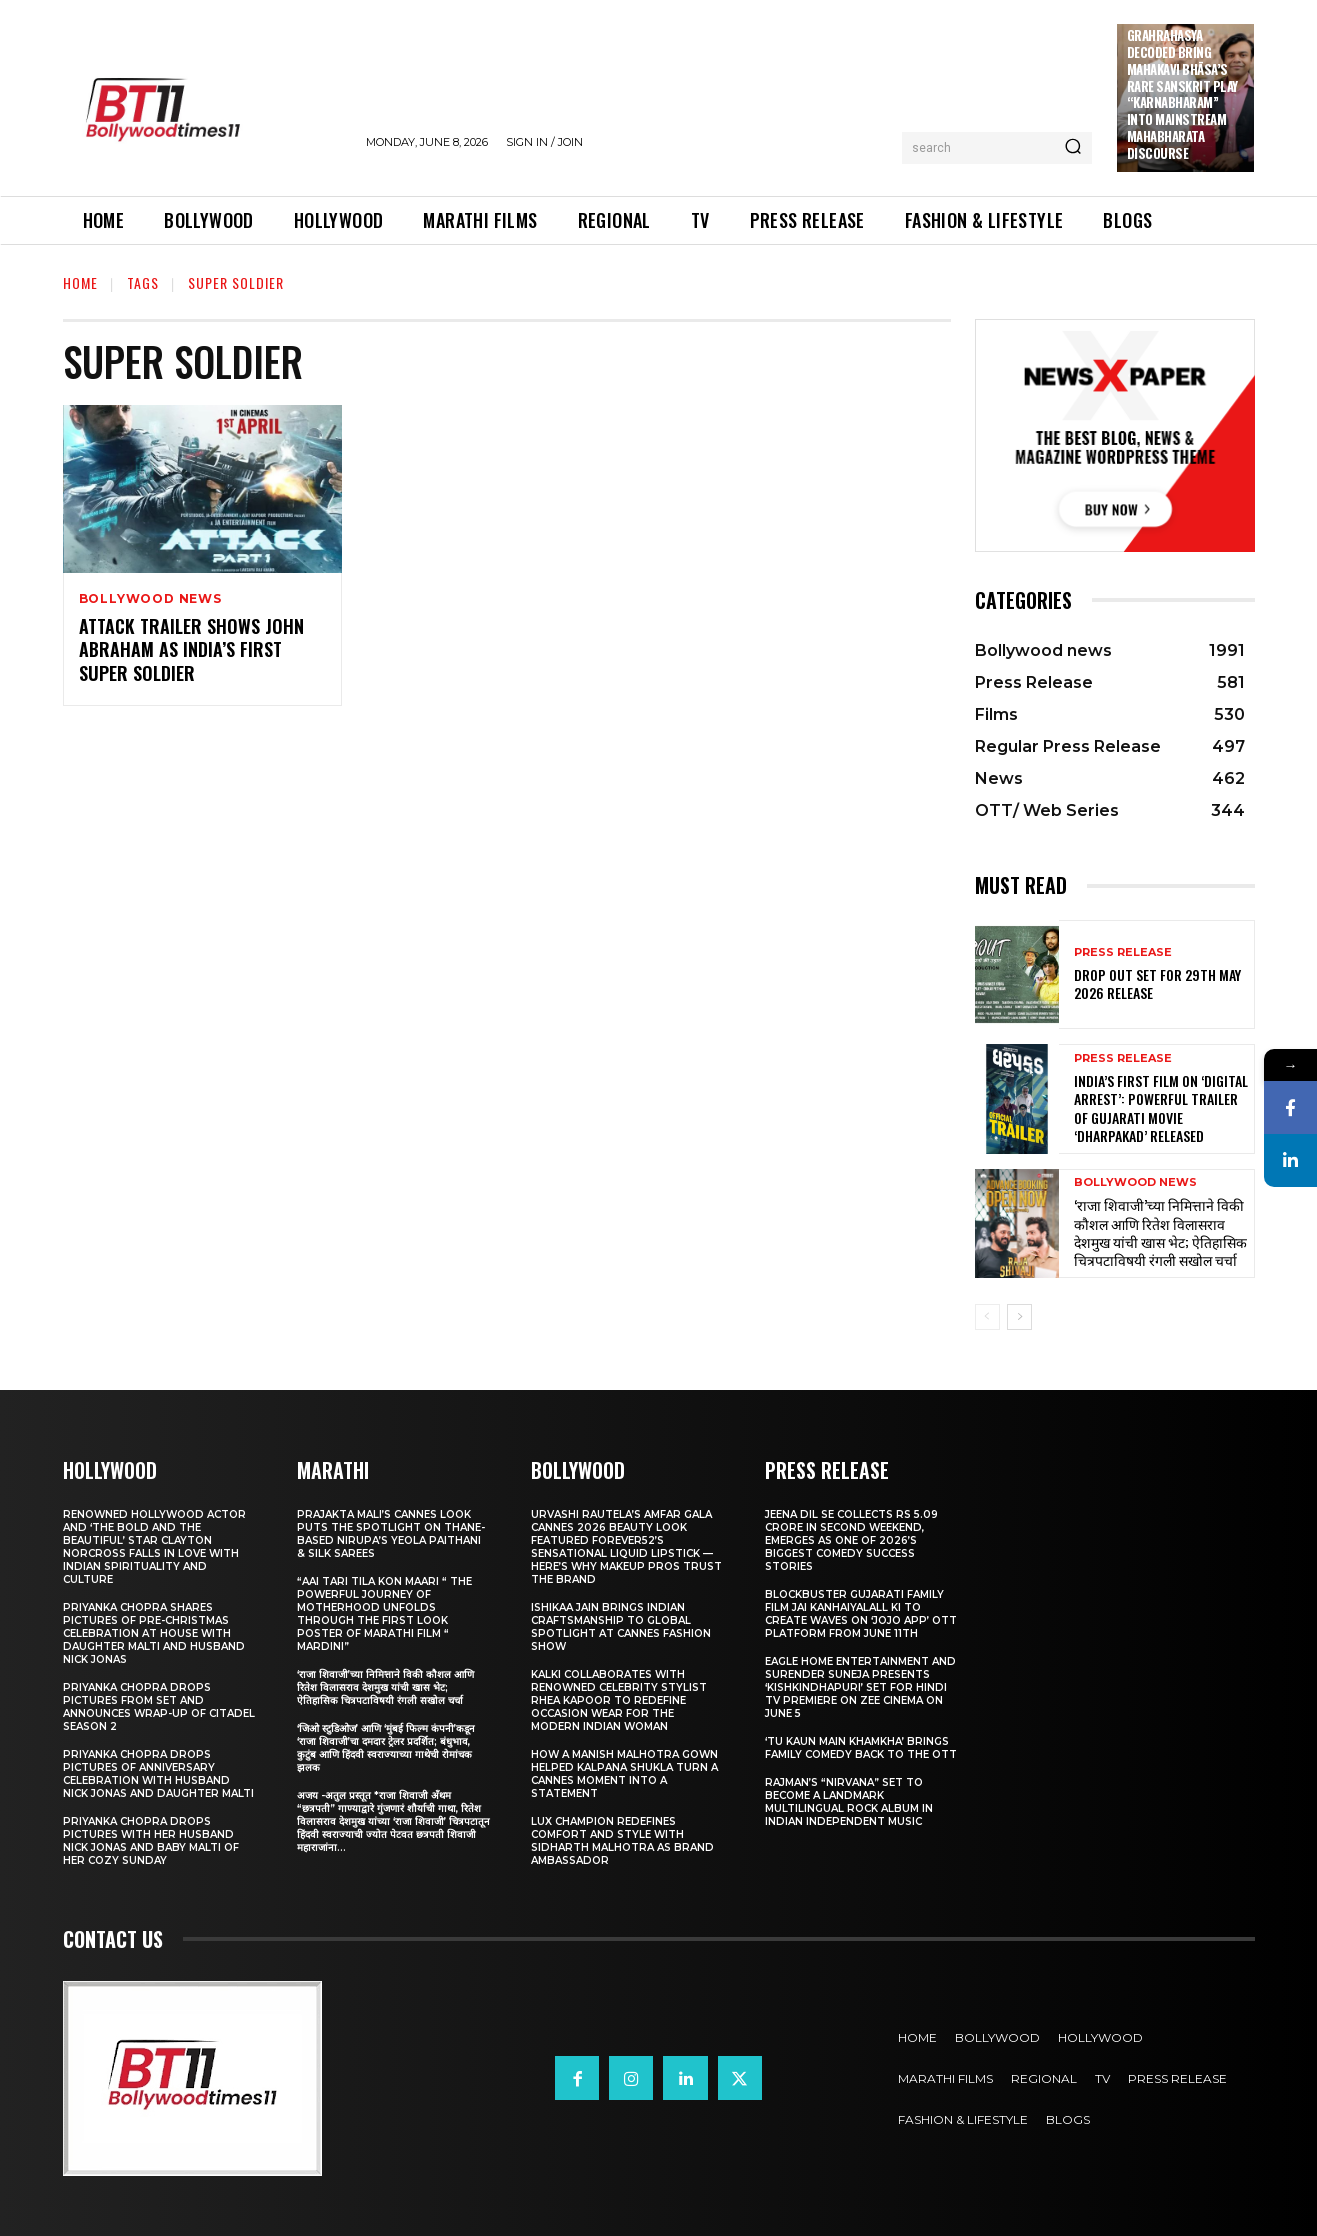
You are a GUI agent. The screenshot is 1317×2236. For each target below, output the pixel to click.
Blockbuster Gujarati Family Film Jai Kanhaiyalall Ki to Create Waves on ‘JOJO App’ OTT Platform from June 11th (861, 1614)
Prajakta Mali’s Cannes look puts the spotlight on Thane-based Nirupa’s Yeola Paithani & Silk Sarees (391, 1534)
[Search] (1073, 148)
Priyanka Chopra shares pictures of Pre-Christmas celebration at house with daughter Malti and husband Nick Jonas (154, 1633)
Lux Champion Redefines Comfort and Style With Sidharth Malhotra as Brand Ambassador (622, 1841)
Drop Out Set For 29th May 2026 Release (1157, 983)
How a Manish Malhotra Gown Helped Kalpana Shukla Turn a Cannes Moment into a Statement (624, 1774)
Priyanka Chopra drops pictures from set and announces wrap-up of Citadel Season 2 (159, 1707)
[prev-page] (987, 1317)
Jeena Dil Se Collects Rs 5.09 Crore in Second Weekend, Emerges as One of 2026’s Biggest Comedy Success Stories (851, 1540)
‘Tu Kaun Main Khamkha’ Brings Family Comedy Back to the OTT (861, 1748)
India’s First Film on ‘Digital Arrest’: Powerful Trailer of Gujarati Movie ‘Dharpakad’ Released (1161, 1108)
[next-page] (1019, 1317)
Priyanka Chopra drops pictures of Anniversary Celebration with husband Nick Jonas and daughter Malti (158, 1774)
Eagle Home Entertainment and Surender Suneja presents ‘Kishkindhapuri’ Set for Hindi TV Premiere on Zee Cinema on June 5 (860, 1687)
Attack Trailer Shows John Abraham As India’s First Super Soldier (191, 649)
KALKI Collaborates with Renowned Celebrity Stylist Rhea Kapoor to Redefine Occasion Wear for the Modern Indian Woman (619, 1700)
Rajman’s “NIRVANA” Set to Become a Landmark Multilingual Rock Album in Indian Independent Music (849, 1802)
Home (80, 282)
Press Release (1123, 952)
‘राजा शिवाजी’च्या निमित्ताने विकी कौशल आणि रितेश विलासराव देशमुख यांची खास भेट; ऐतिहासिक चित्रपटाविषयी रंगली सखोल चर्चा (1160, 1232)
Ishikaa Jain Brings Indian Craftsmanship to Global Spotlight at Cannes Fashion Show (621, 1627)
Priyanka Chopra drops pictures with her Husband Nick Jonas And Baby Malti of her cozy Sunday (151, 1841)
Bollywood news (150, 599)
